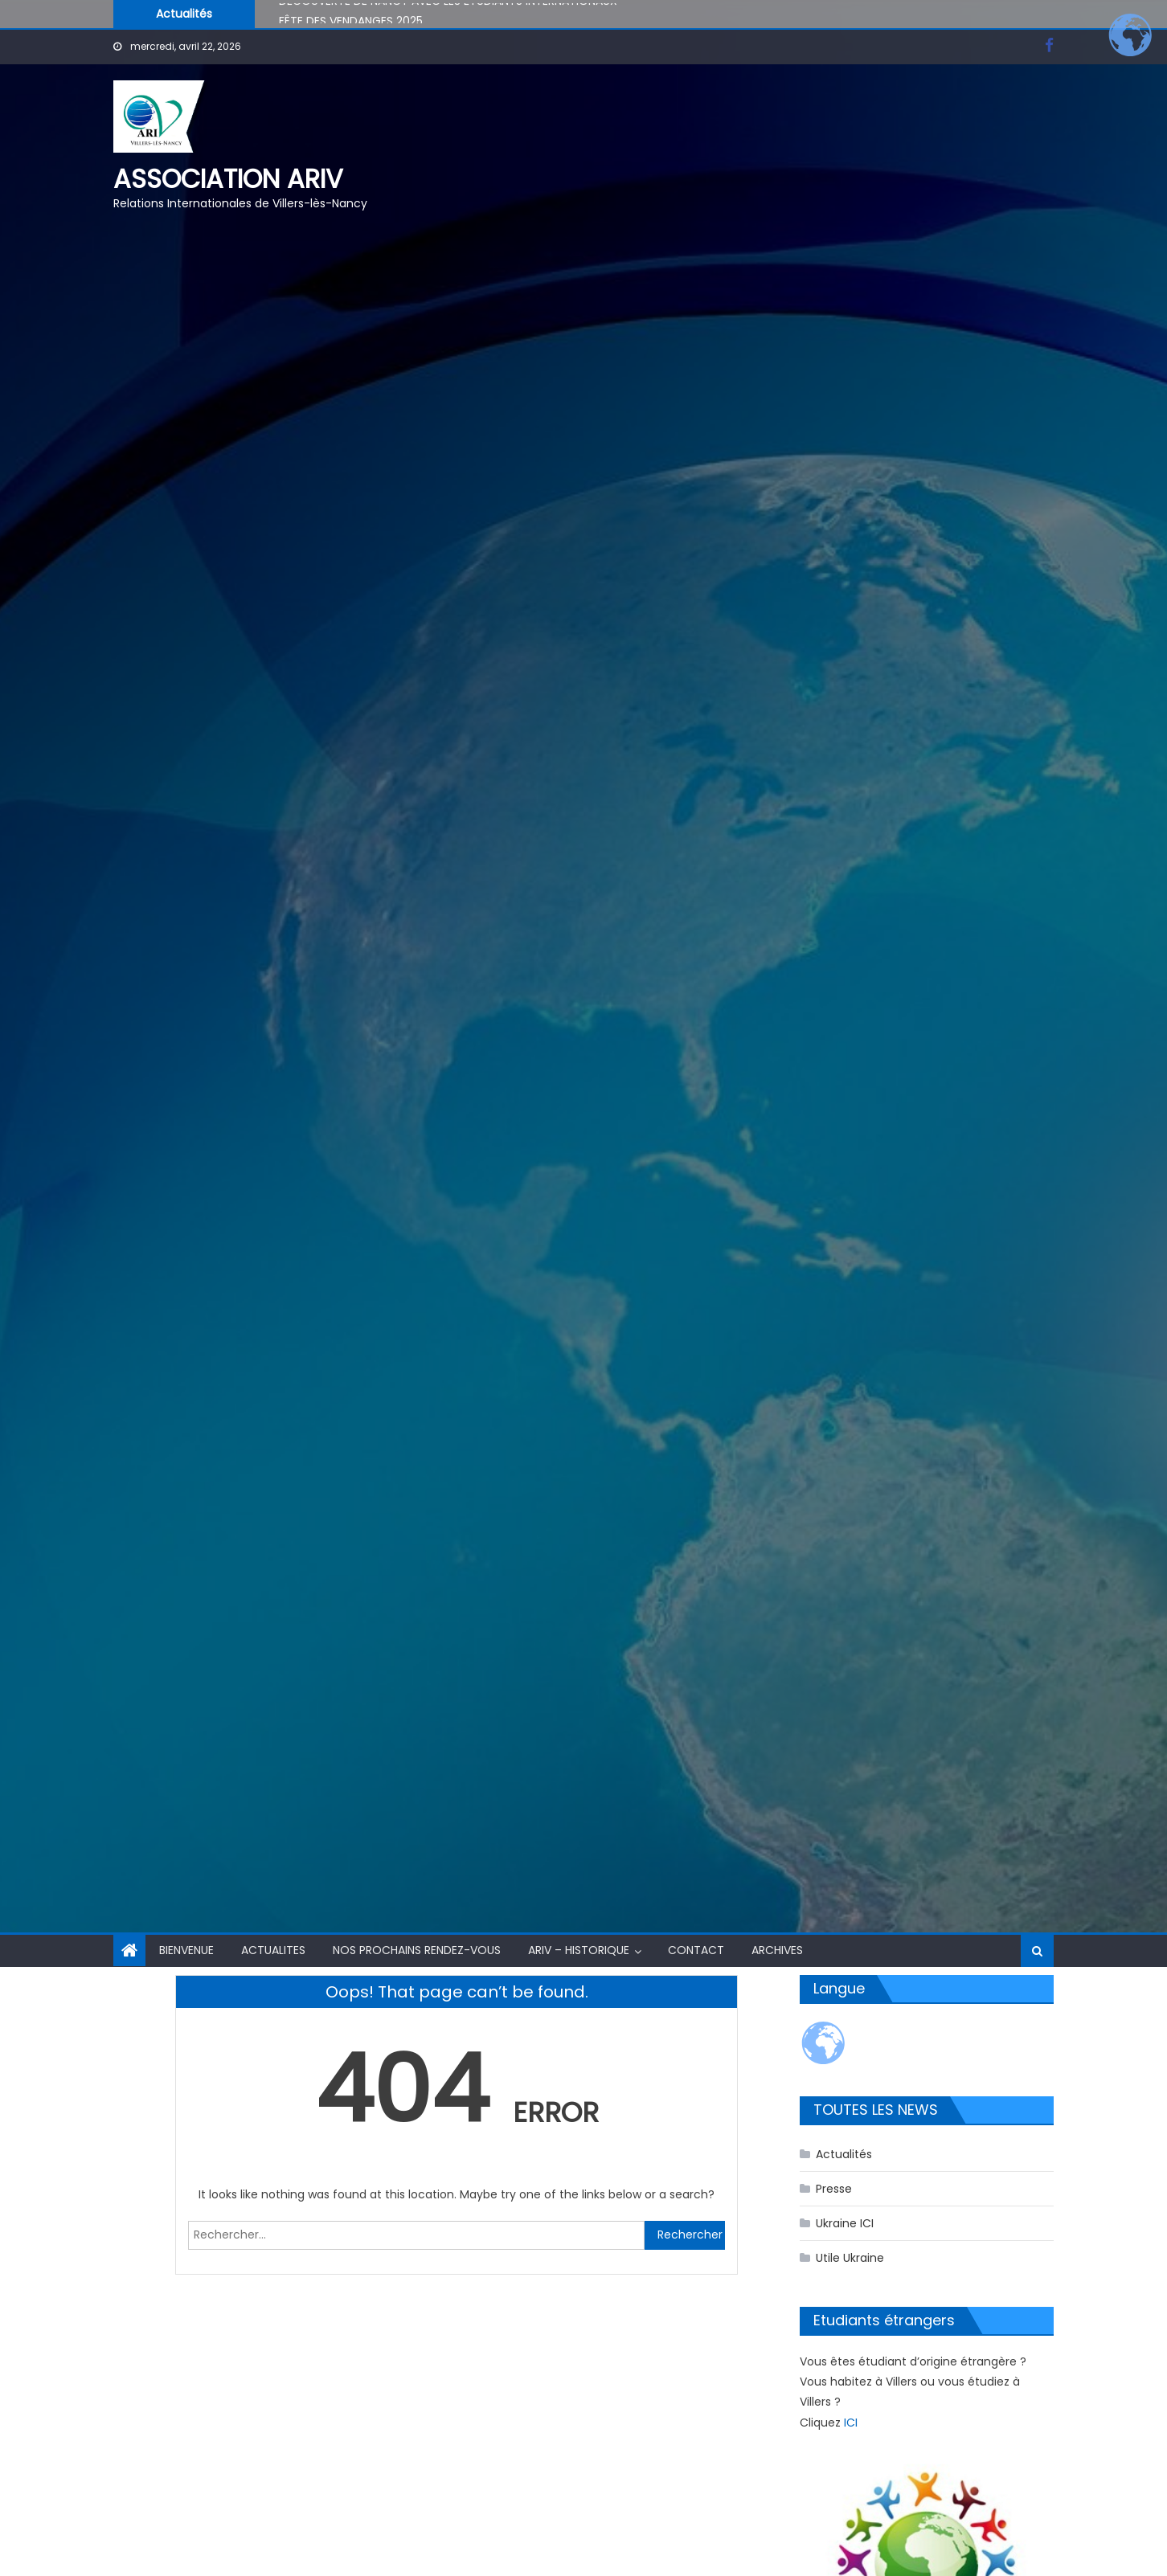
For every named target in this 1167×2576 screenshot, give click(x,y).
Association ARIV (228, 179)
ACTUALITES (273, 1950)
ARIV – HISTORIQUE (578, 1950)
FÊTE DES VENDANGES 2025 (351, 23)
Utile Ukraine (850, 2258)
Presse (834, 2189)
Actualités (844, 2154)
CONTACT (696, 1950)
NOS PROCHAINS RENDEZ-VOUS (417, 1950)
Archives (777, 1950)
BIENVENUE (186, 1950)
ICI (851, 2422)
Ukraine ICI (845, 2223)
